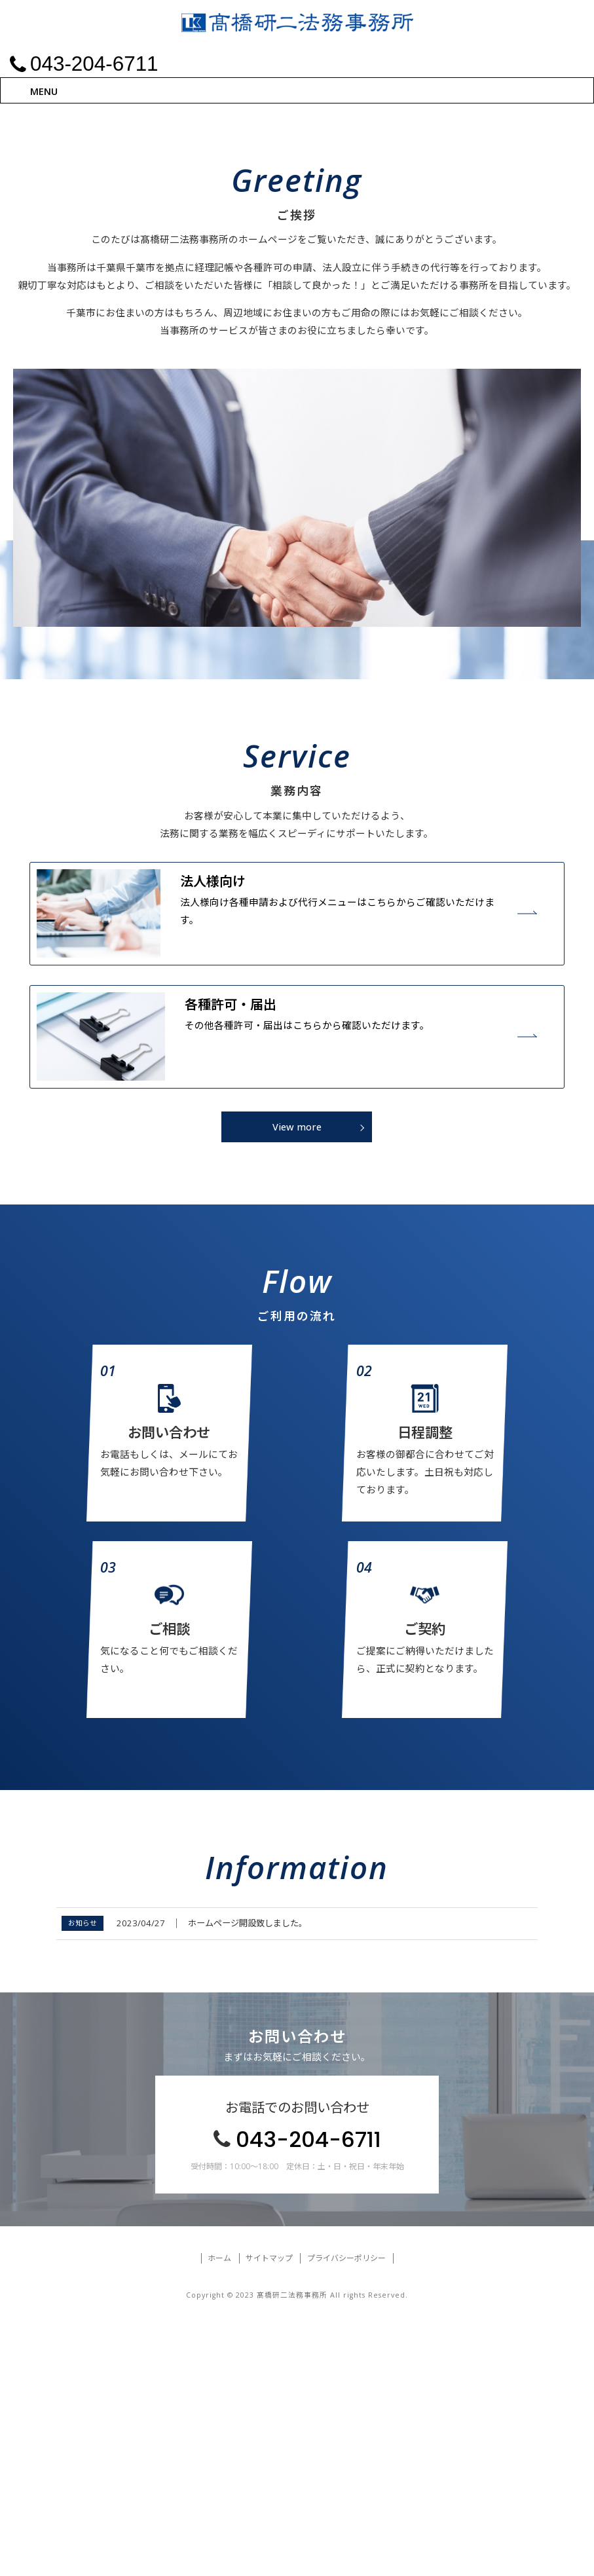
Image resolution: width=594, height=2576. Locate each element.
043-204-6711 (308, 2395)
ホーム (219, 2514)
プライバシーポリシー (346, 2514)
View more (297, 1382)
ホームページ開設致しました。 (247, 2179)
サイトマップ (269, 2514)
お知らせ (82, 2179)
